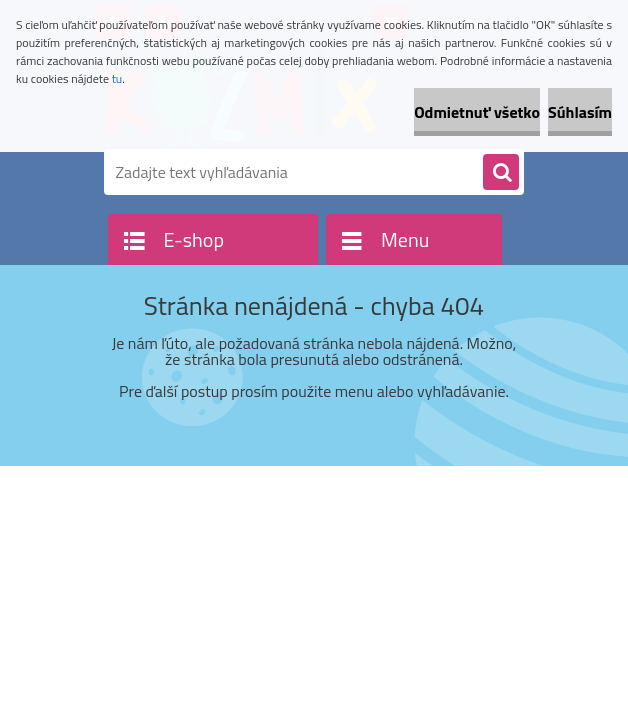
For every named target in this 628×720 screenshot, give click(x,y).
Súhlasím (580, 112)
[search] (501, 173)
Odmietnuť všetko (477, 112)
